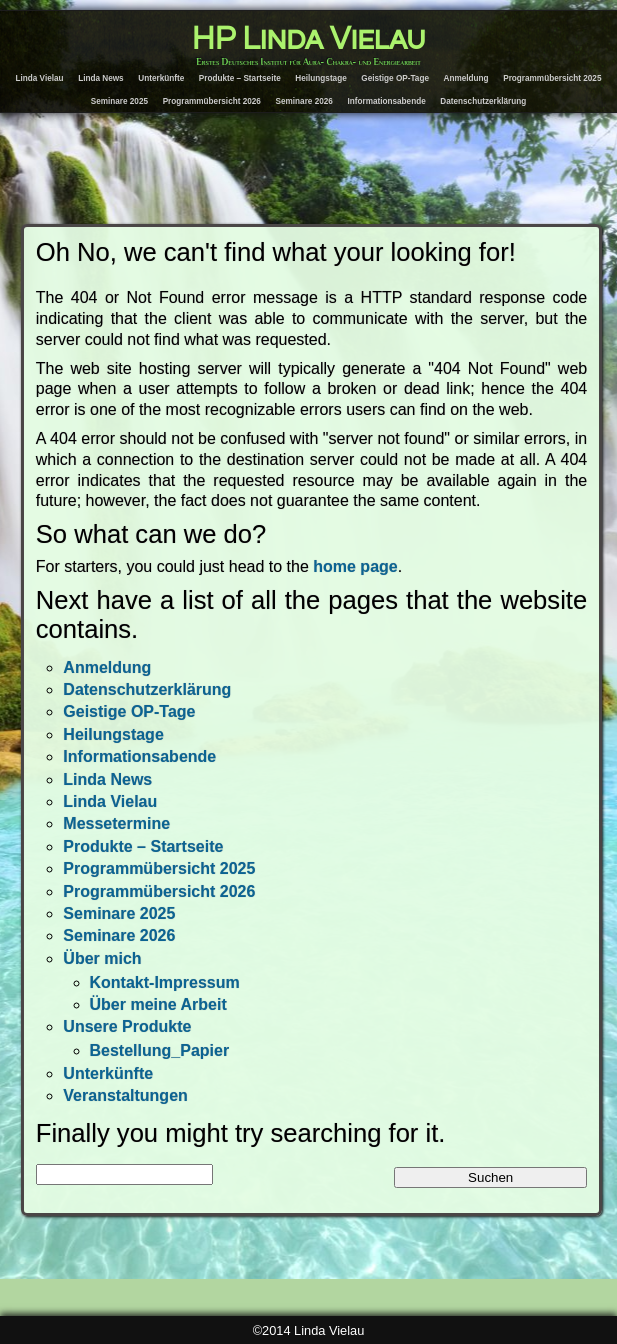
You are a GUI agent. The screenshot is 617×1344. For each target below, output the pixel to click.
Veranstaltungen (125, 1095)
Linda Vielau (40, 78)
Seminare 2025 (119, 101)
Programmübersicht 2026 (212, 101)
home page (355, 566)
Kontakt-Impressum (165, 982)
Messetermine (116, 823)
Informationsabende (386, 101)
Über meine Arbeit (158, 1004)
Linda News (101, 78)
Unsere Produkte (127, 1026)
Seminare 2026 (304, 101)
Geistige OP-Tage (395, 78)
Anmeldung (466, 78)
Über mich (102, 958)
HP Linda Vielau (308, 39)
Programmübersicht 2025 (552, 78)
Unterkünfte (161, 78)
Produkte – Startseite (240, 78)
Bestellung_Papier (160, 1050)
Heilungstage (320, 78)
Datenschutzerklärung (483, 101)
